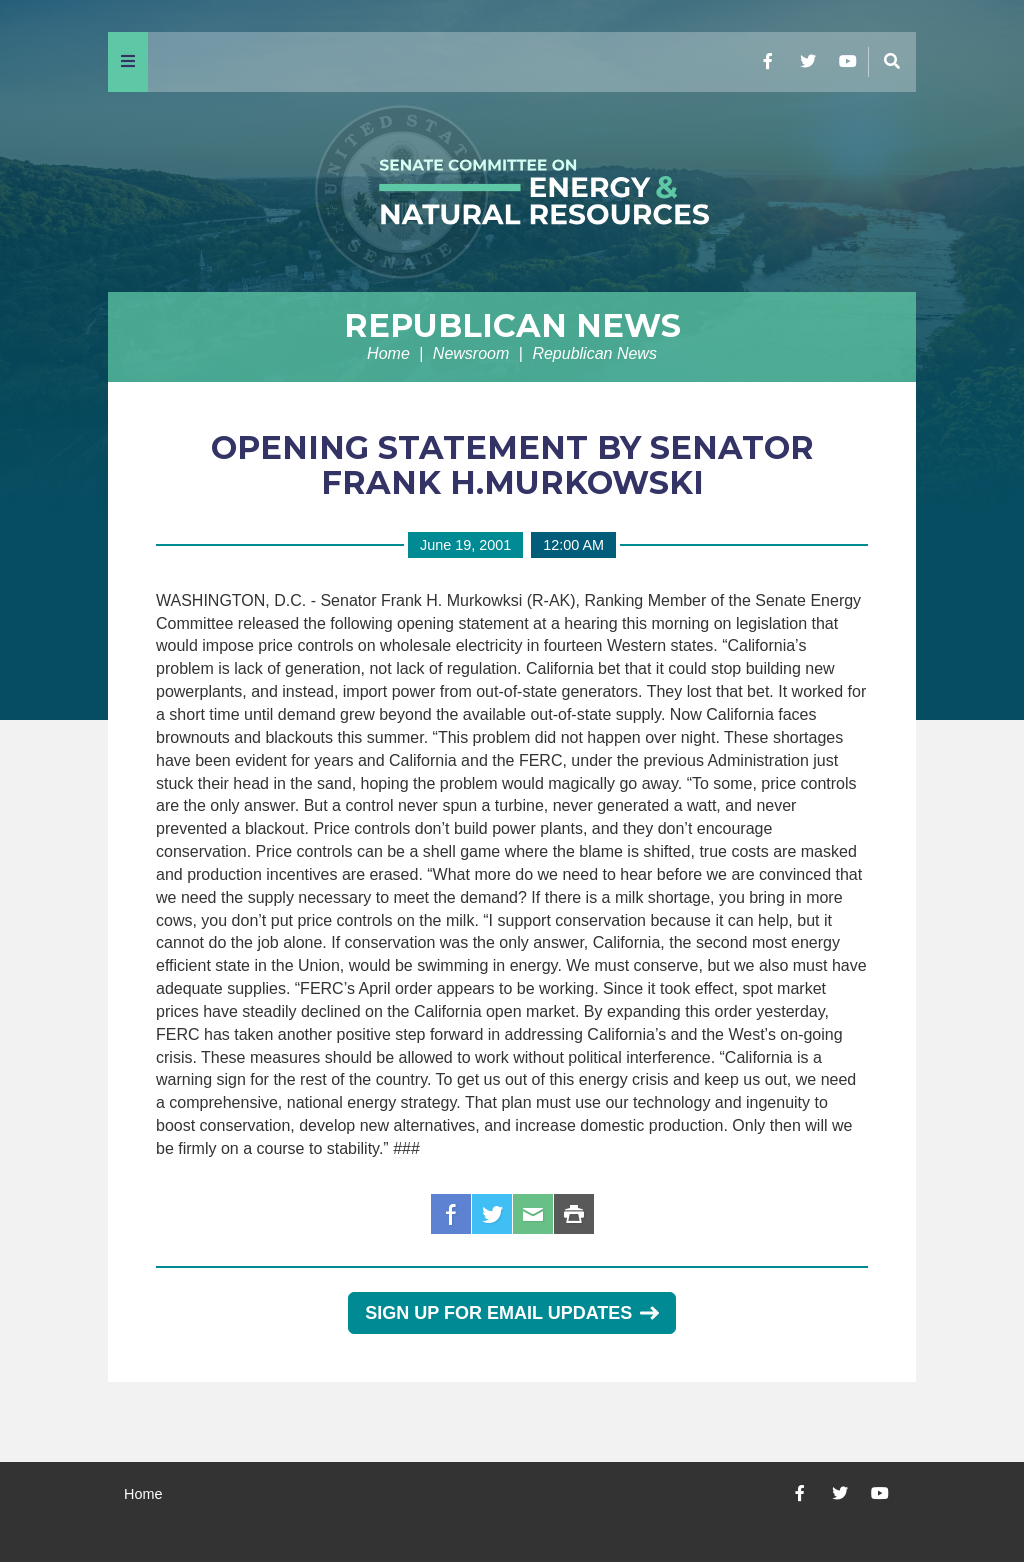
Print (574, 1214)
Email (533, 1214)
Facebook (451, 1214)
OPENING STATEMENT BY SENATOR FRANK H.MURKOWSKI (512, 465)
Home (388, 353)
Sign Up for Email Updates (511, 1313)
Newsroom (471, 353)
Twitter (492, 1214)
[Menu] (128, 62)
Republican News (512, 325)
